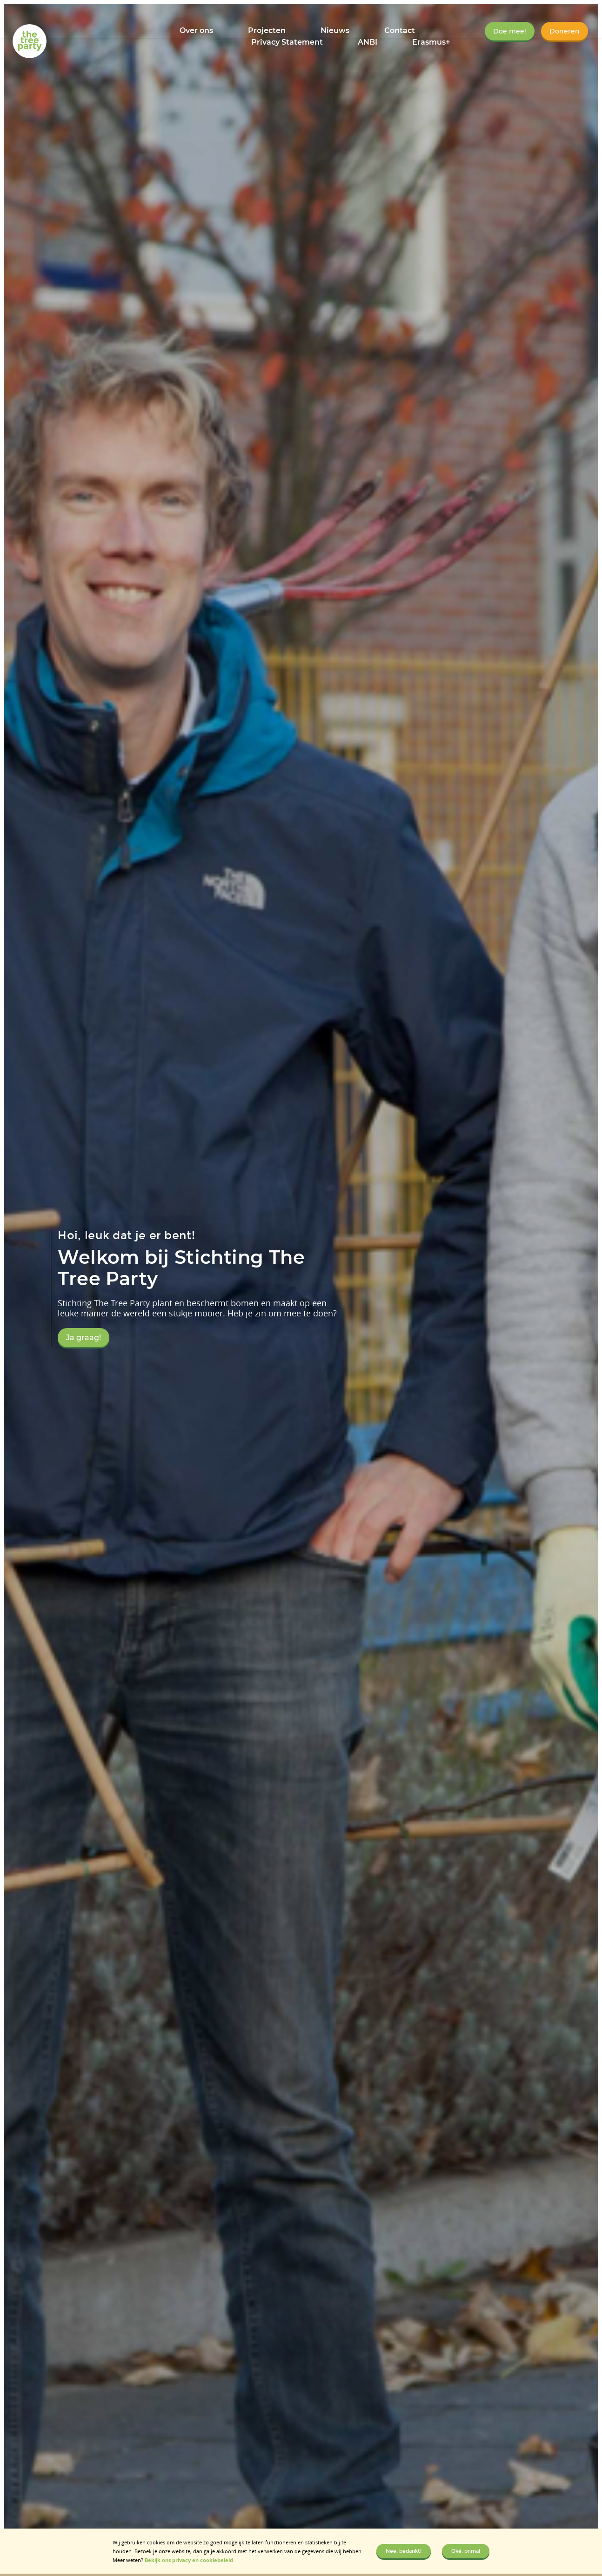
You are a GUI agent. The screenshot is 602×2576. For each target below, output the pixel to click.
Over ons (196, 30)
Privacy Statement (287, 42)
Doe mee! (509, 31)
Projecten (267, 30)
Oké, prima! (465, 2551)
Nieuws (335, 30)
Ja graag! (83, 1337)
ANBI (367, 42)
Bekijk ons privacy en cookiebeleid (189, 2559)
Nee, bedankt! (403, 2551)
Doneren (564, 31)
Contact (399, 30)
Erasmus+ (431, 42)
